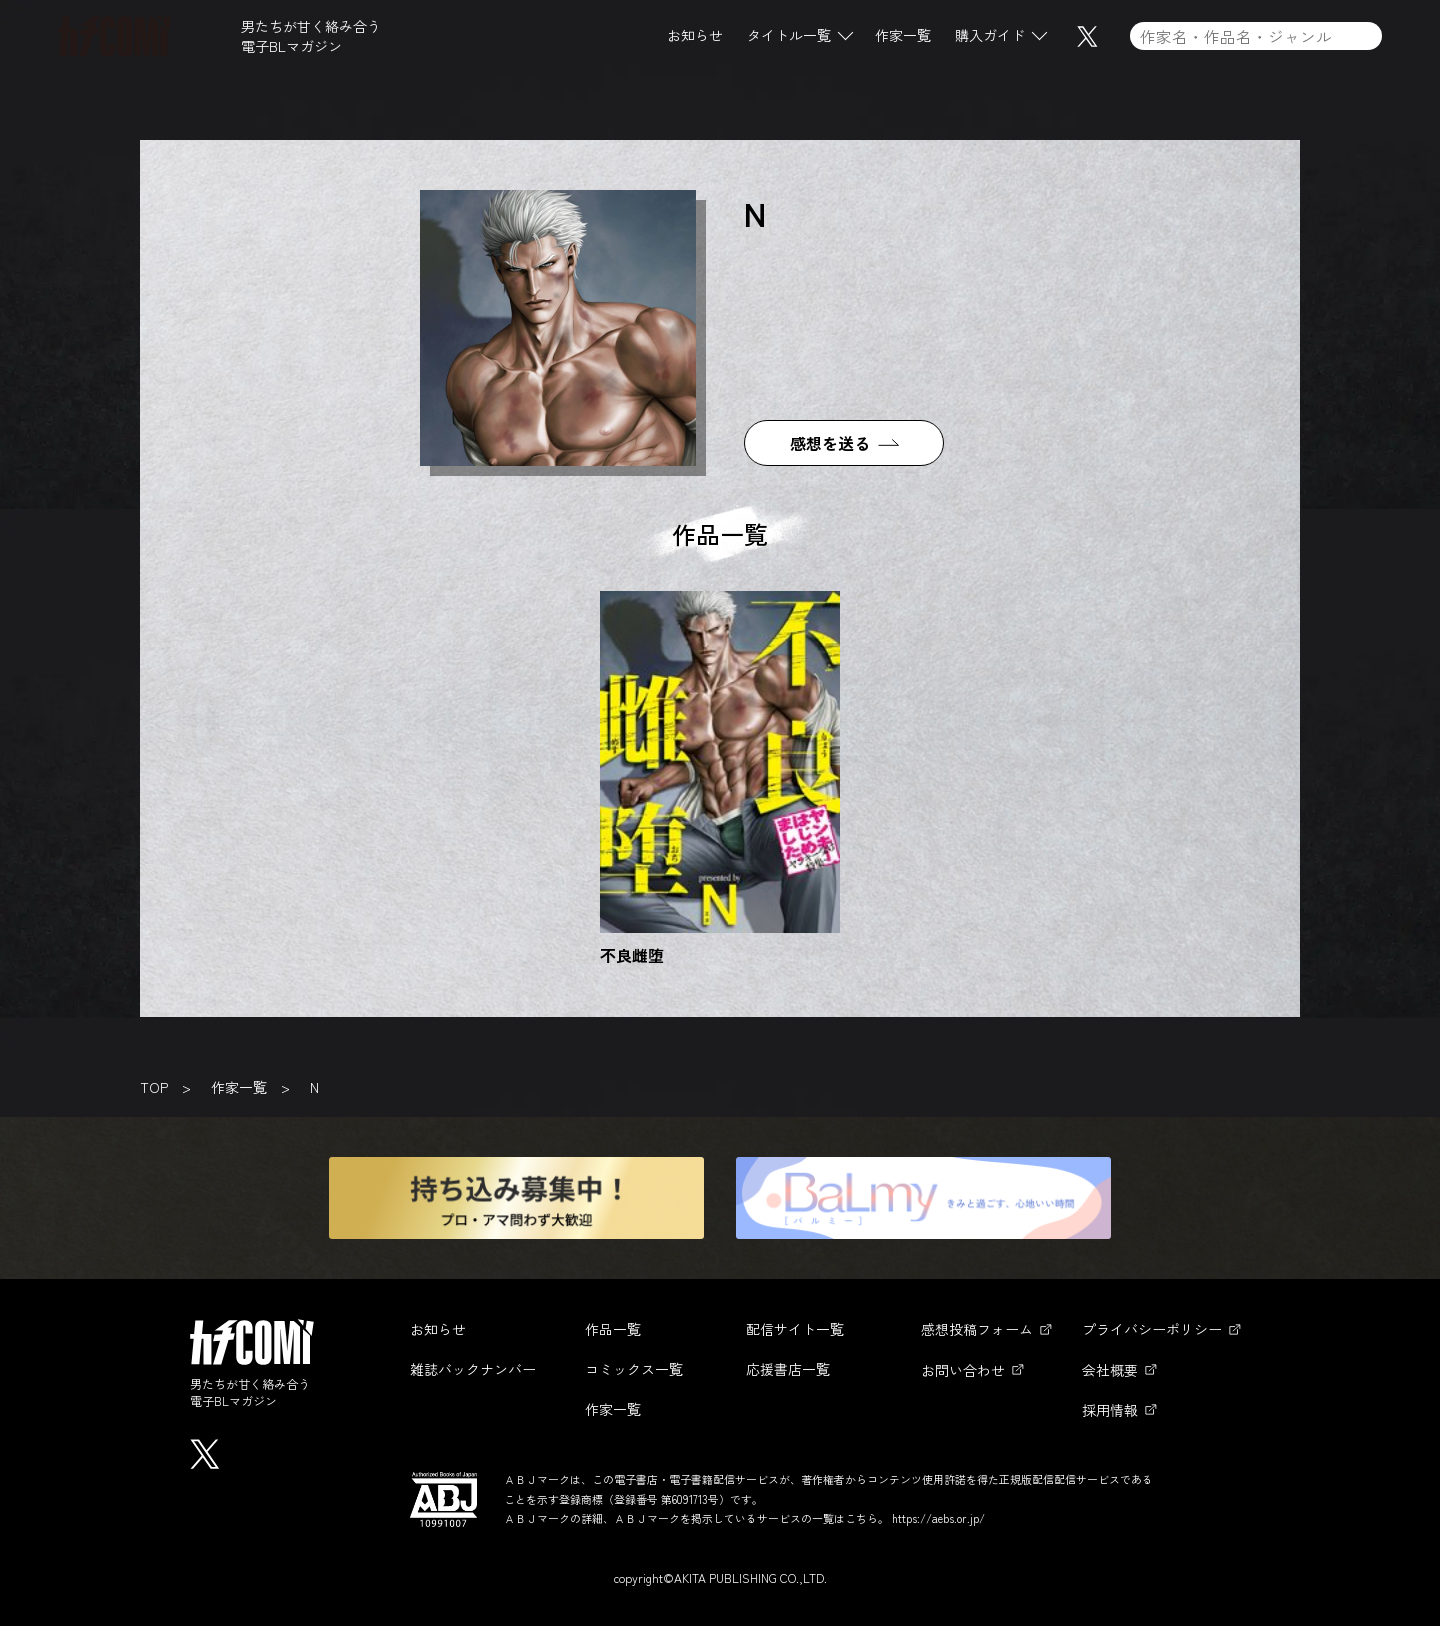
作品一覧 (613, 1329)
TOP (154, 1087)
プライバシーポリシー (1152, 1329)
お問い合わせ (963, 1370)
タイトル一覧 (789, 39)
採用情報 (1110, 1410)
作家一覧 (903, 39)
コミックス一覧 (634, 1369)
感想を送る (830, 443)
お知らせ (695, 39)
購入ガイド (990, 39)
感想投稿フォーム (977, 1329)
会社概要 (1110, 1370)
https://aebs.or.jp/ (938, 1518)
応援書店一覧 (788, 1369)
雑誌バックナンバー (473, 1369)
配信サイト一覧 (795, 1329)
